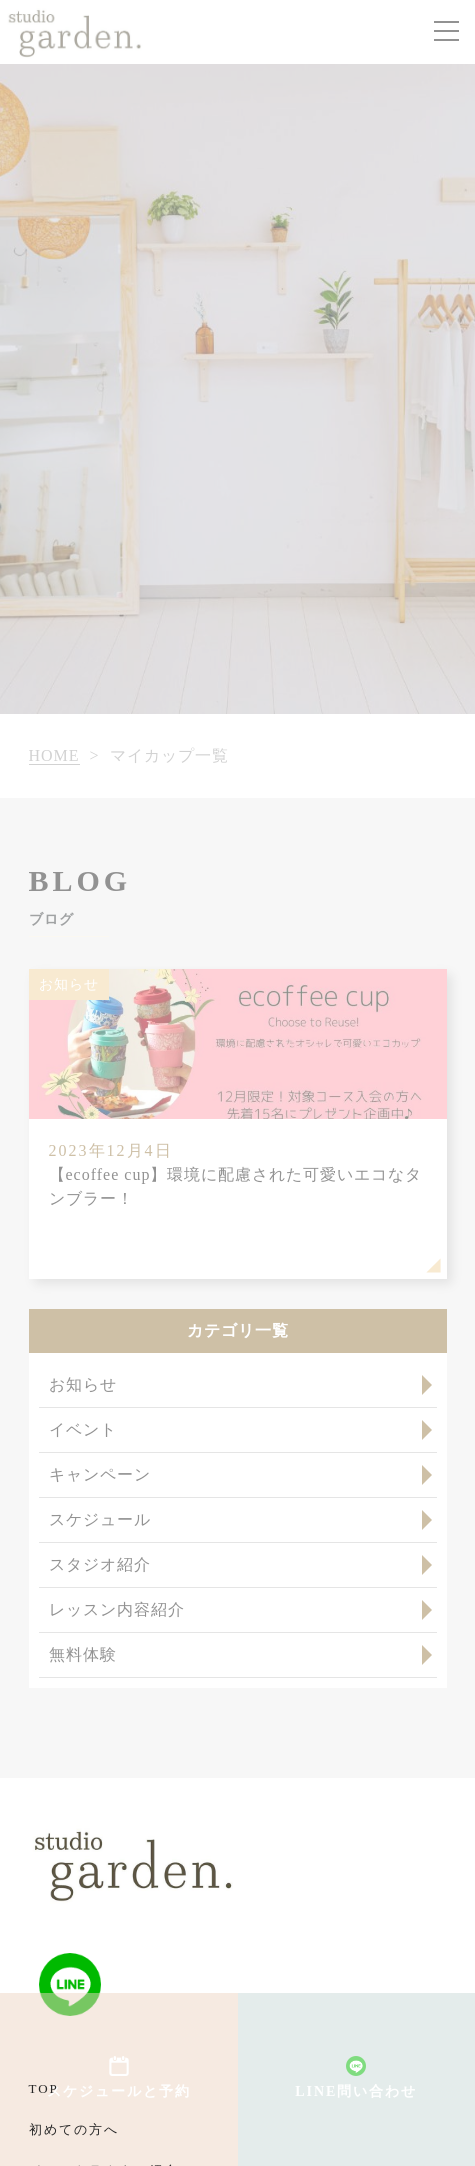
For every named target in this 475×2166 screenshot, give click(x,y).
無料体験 (83, 1654)
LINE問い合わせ (356, 2091)
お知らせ (83, 1384)
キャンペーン (100, 1474)
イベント (83, 1429)
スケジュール (100, 1519)
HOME (54, 755)
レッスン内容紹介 (117, 1609)
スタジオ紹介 (100, 1564)
